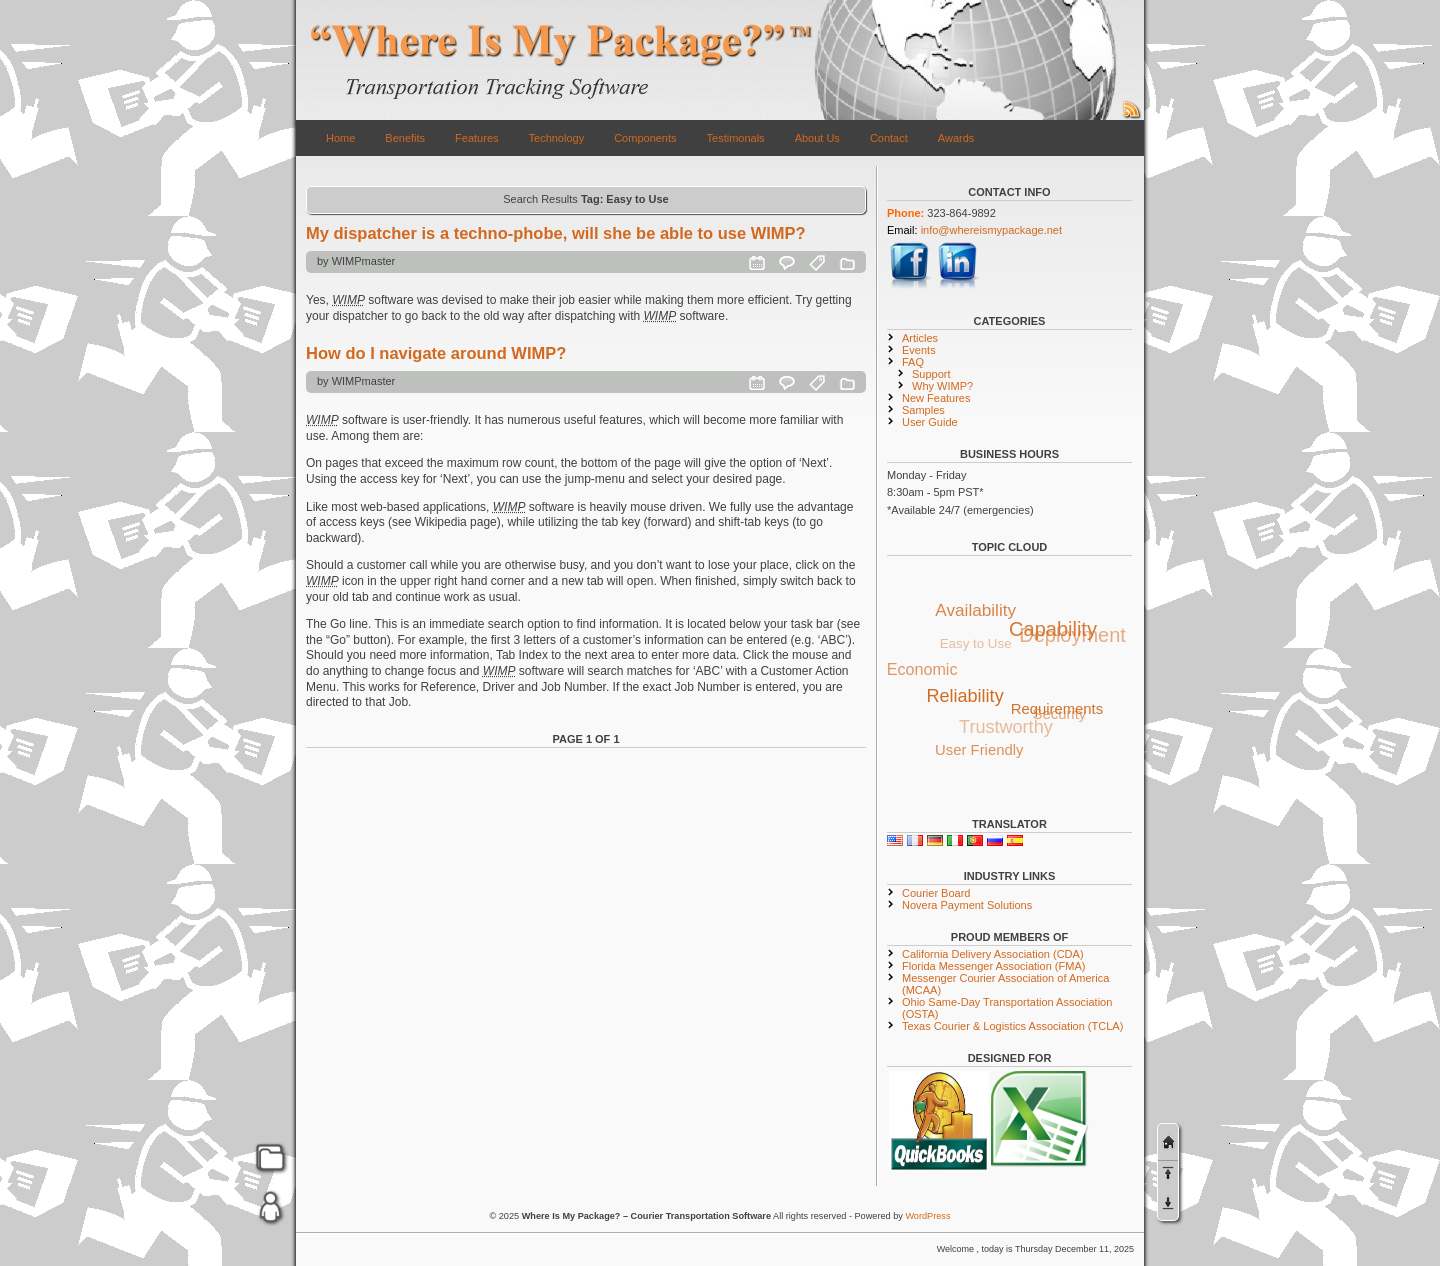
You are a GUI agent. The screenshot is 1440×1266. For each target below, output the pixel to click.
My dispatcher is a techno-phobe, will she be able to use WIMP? (556, 233)
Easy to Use (974, 644)
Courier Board (936, 893)
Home (340, 138)
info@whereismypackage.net (991, 230)
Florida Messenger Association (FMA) (993, 966)
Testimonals (736, 138)
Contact (889, 138)
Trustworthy (1005, 728)
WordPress (927, 1216)
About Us (817, 138)
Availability (976, 609)
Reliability (966, 695)
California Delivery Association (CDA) (993, 954)
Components (645, 138)
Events (919, 350)
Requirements (1058, 708)
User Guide (930, 422)
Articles (920, 338)
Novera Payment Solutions (967, 905)
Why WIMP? (942, 386)
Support (931, 374)
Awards (956, 138)
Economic (922, 670)
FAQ (913, 362)
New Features (936, 398)
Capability (1054, 629)
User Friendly (979, 750)
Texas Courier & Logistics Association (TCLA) (1012, 1026)
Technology (557, 138)
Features (476, 138)
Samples (923, 410)
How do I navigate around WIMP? (436, 353)
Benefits (405, 138)
